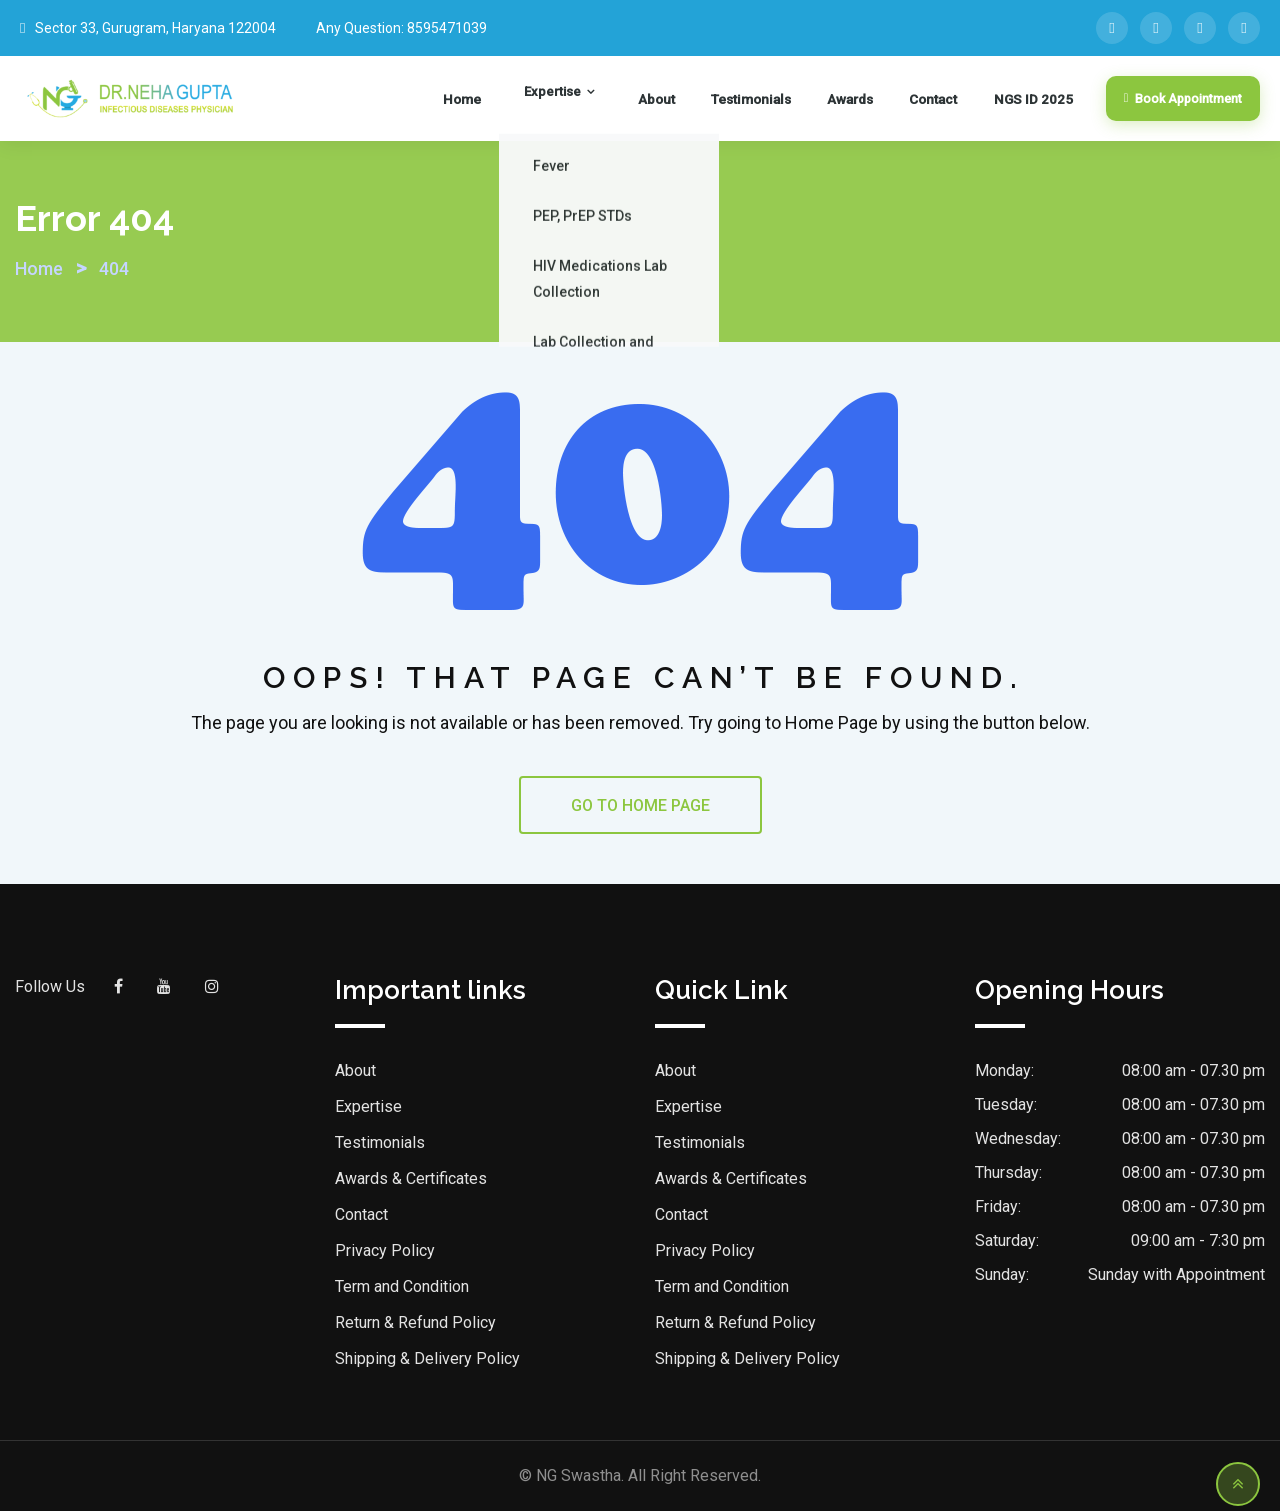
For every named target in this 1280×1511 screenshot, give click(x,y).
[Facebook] (1112, 28)
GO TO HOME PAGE (640, 805)
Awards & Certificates (411, 1178)
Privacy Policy (385, 1250)
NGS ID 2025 (1029, 99)
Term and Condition (402, 1286)
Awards (866, 99)
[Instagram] (1244, 28)
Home (527, 99)
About (689, 99)
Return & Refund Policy (415, 1322)
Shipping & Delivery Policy (427, 1358)
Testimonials (774, 99)
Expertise (601, 99)
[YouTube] (1200, 28)
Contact (940, 99)
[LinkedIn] (1156, 28)
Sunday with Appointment (1176, 1274)
